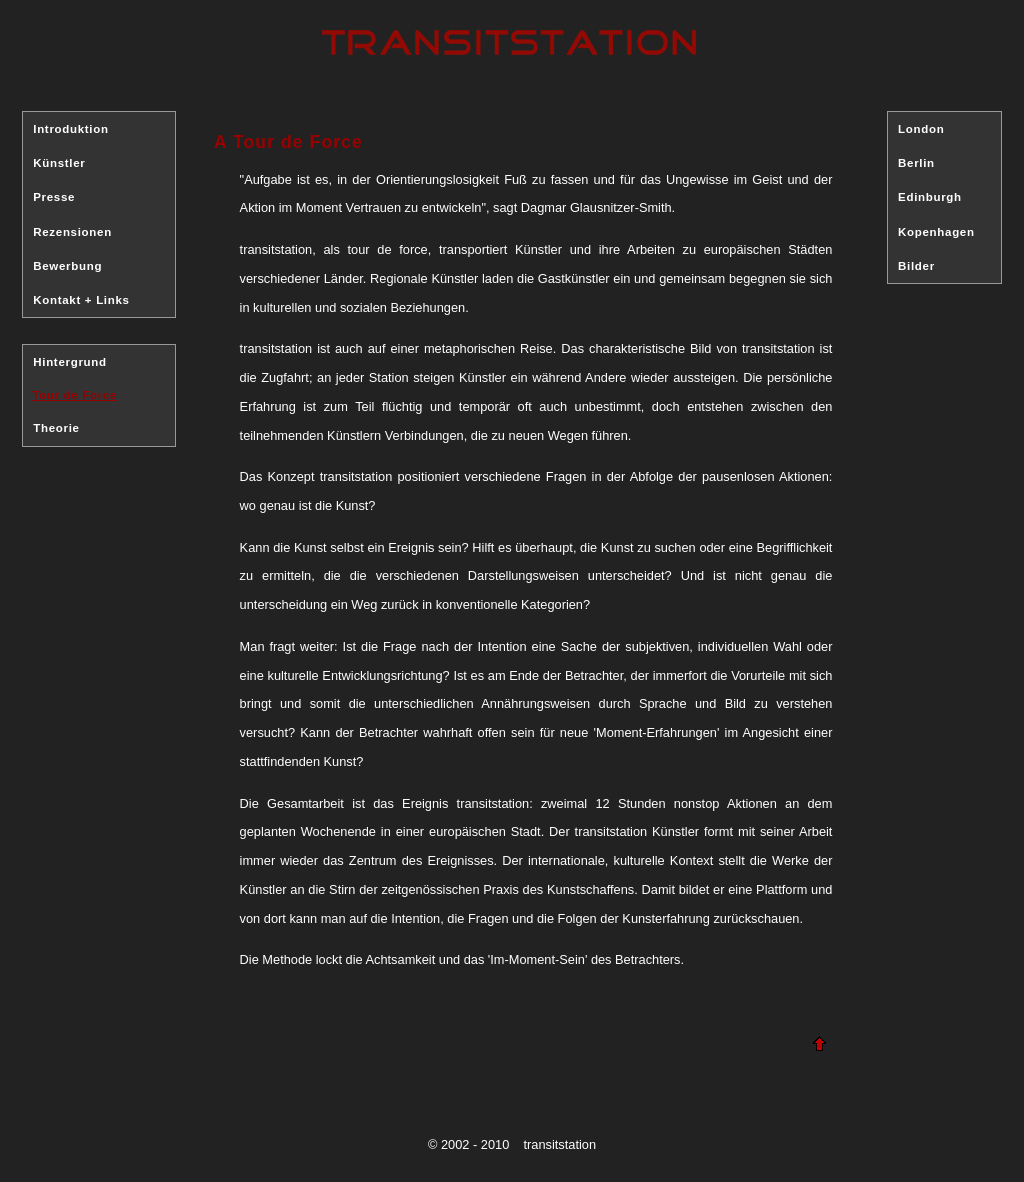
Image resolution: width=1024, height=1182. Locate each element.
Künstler (59, 163)
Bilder (916, 266)
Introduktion (70, 129)
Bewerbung (67, 266)
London (921, 129)
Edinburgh (930, 197)
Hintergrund (70, 362)
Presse (54, 197)
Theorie (56, 428)
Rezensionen (72, 232)
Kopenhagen (936, 232)
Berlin (916, 163)
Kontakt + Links (81, 300)
